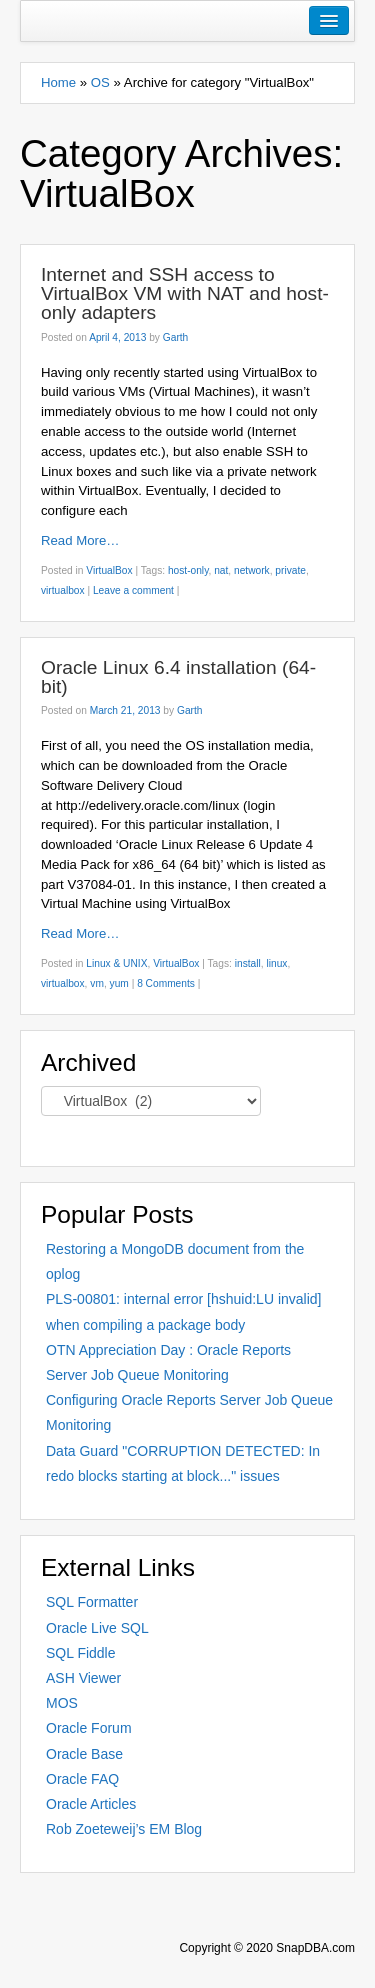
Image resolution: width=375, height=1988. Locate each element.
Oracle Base (84, 1754)
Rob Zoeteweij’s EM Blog (124, 1829)
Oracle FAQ (82, 1779)
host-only (188, 570)
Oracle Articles (91, 1804)
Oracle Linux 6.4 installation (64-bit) (178, 677)
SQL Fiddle (81, 1653)
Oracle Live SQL (97, 1628)
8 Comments (166, 983)
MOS (62, 1703)
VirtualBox (109, 570)
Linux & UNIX (116, 963)
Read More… (80, 540)
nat (221, 570)
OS (100, 82)
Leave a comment (133, 590)
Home (58, 82)
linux (276, 963)
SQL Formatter (92, 1602)
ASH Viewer (83, 1678)
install (248, 963)
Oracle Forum (89, 1728)
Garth (175, 337)
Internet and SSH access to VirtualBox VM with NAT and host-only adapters (185, 293)
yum (119, 983)
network (252, 570)
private (290, 570)
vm (97, 983)
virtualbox (63, 590)
